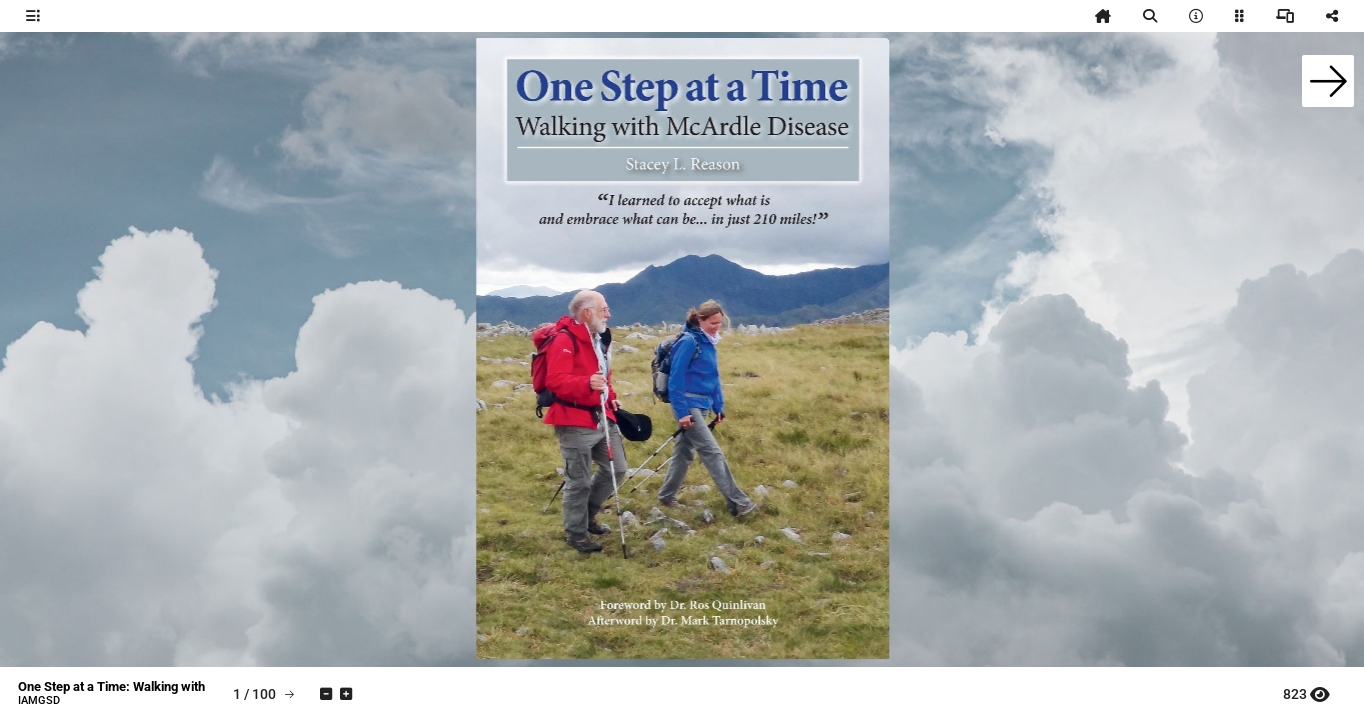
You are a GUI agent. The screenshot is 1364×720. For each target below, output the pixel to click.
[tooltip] (33, 16)
